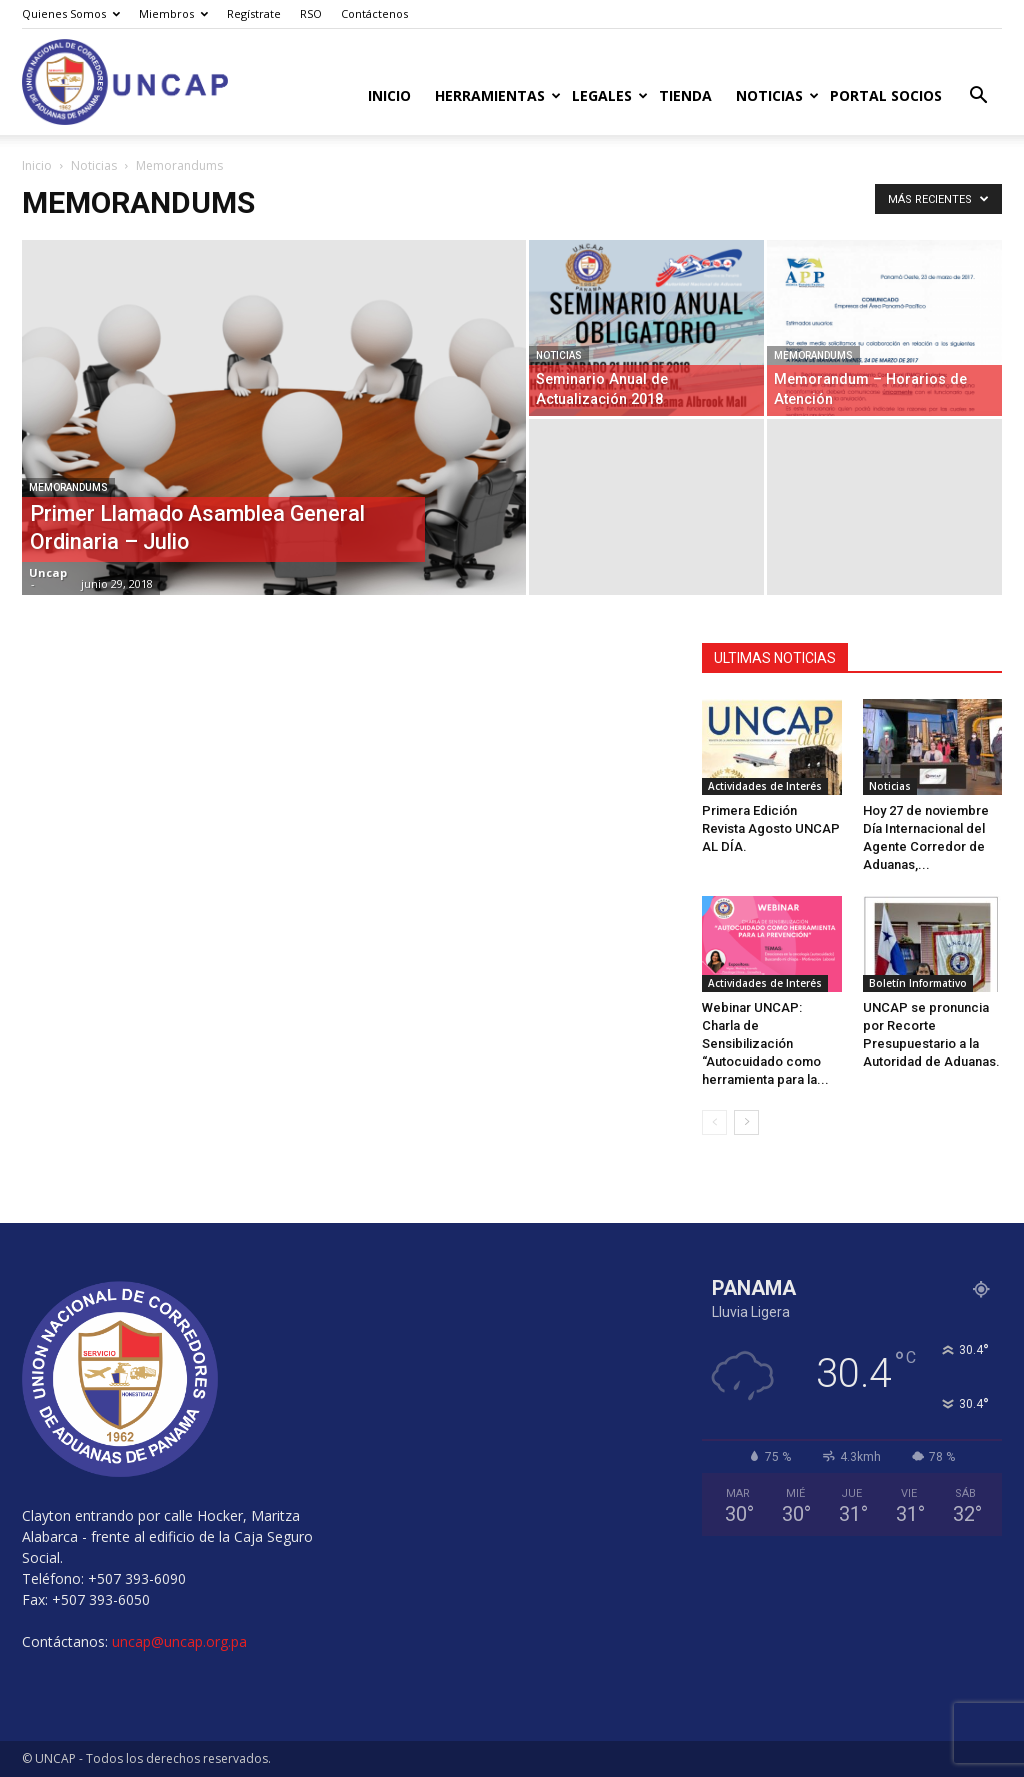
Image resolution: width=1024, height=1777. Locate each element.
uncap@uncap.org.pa (179, 1641)
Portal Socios (886, 95)
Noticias (777, 95)
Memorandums (68, 487)
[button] (978, 97)
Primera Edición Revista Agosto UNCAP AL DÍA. (771, 828)
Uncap (48, 572)
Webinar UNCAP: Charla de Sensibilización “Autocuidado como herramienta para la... (765, 1043)
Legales (609, 95)
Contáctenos (374, 13)
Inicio (389, 95)
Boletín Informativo (918, 983)
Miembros (173, 13)
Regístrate (254, 13)
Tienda (685, 95)
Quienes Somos (71, 13)
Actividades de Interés (765, 786)
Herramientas (497, 95)
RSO (311, 13)
